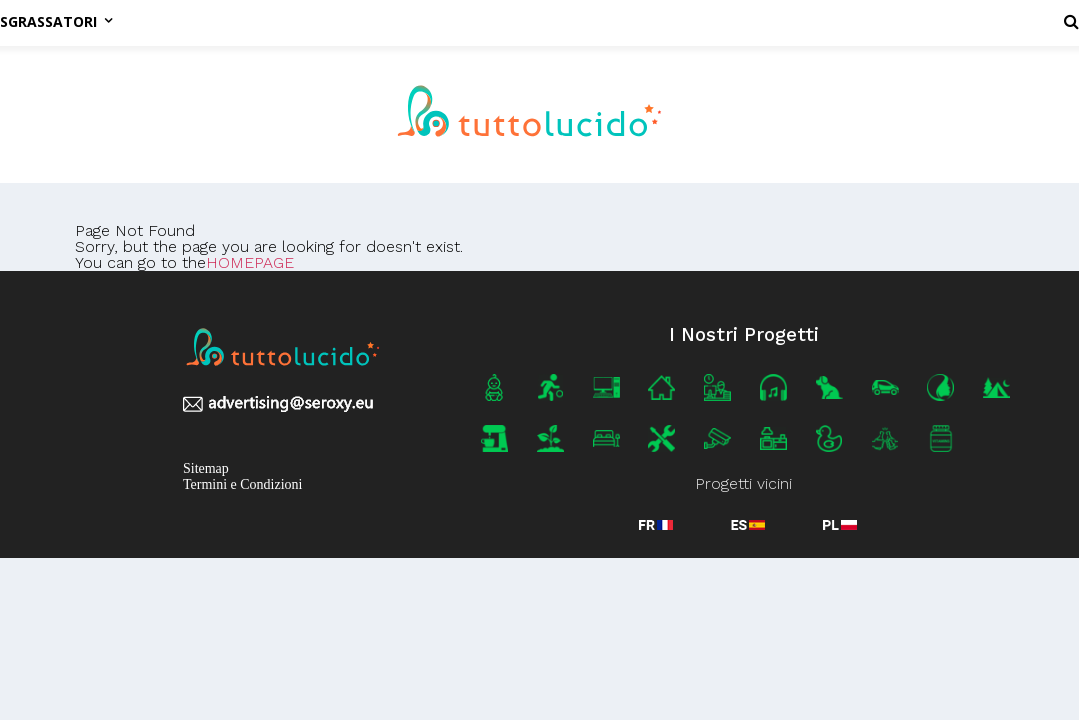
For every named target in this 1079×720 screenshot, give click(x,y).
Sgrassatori (56, 21)
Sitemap (206, 468)
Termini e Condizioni (243, 484)
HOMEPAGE (250, 262)
